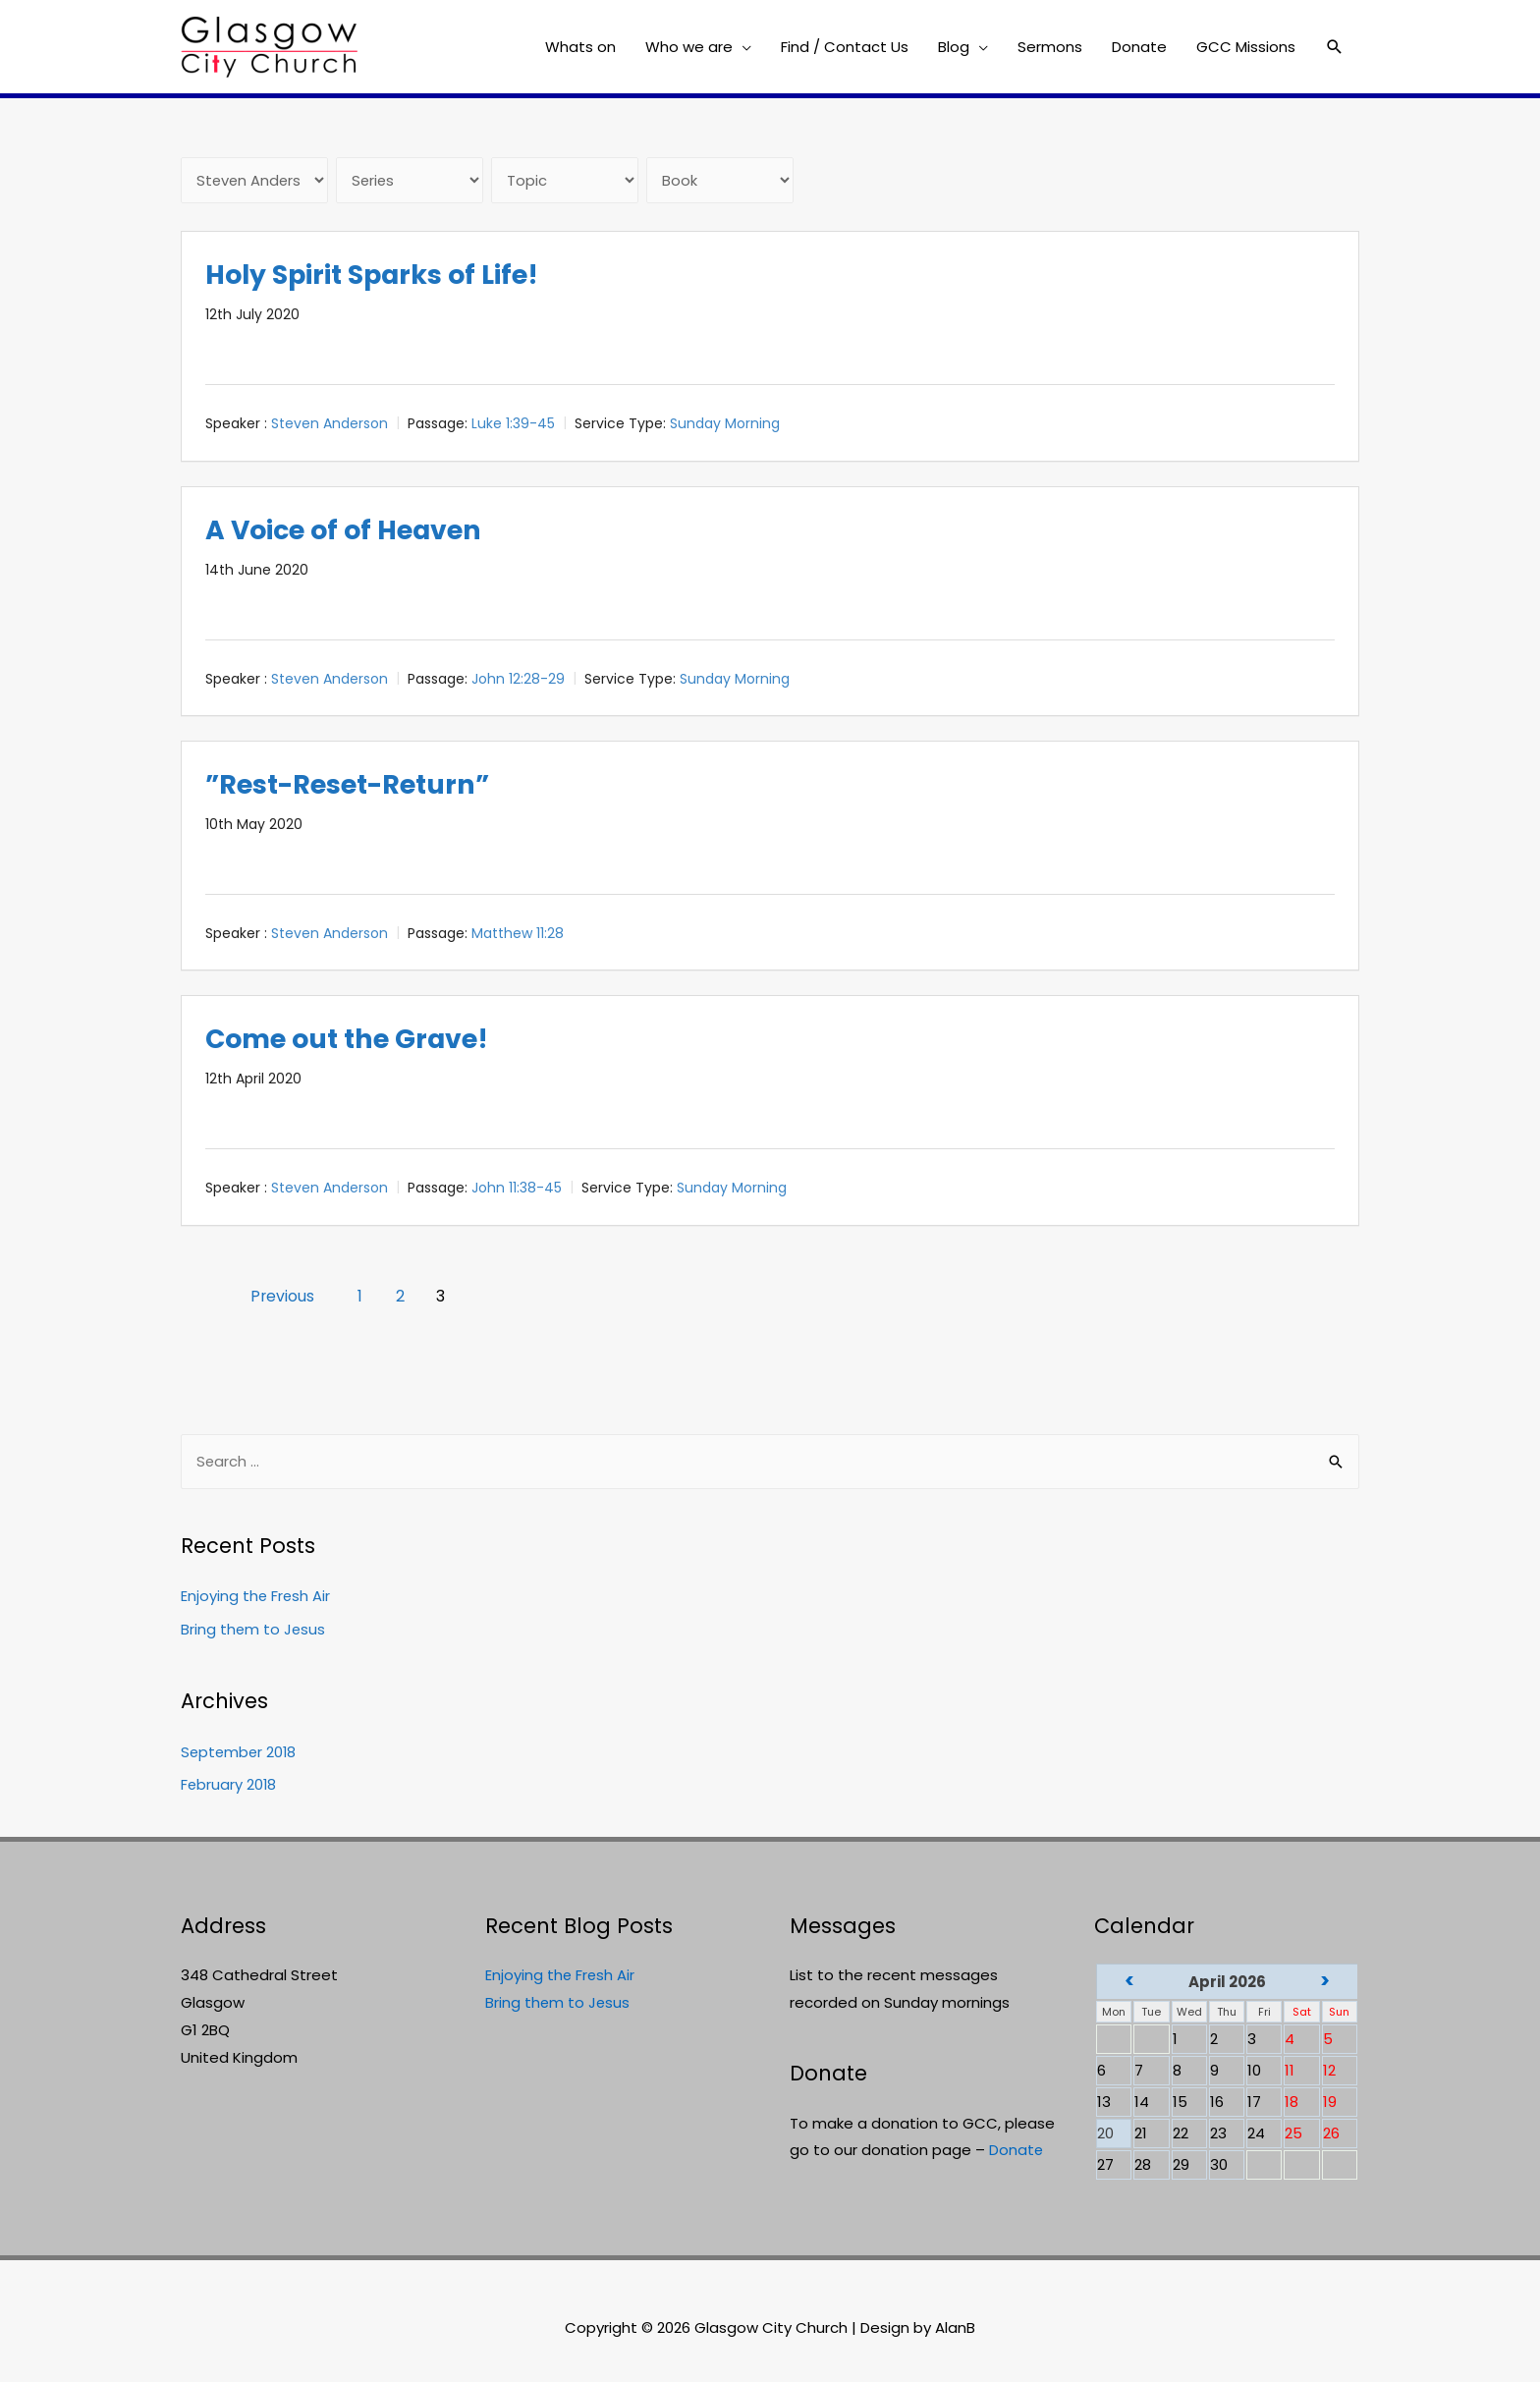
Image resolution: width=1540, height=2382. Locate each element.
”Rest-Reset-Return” (354, 784)
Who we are (689, 46)
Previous (285, 1296)
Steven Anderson (329, 424)
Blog (953, 46)
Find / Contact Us (844, 46)
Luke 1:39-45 (513, 424)
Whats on (580, 46)
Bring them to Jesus (254, 1630)
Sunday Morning (725, 424)
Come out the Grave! (355, 1040)
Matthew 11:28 (517, 934)
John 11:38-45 (516, 1188)
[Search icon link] (1335, 47)
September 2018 (240, 1753)
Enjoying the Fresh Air (256, 1597)
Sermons (1050, 46)
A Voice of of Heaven (351, 530)
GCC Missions (1245, 46)
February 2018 (229, 1786)
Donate (1139, 46)
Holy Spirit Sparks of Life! (382, 275)
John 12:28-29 (518, 679)
